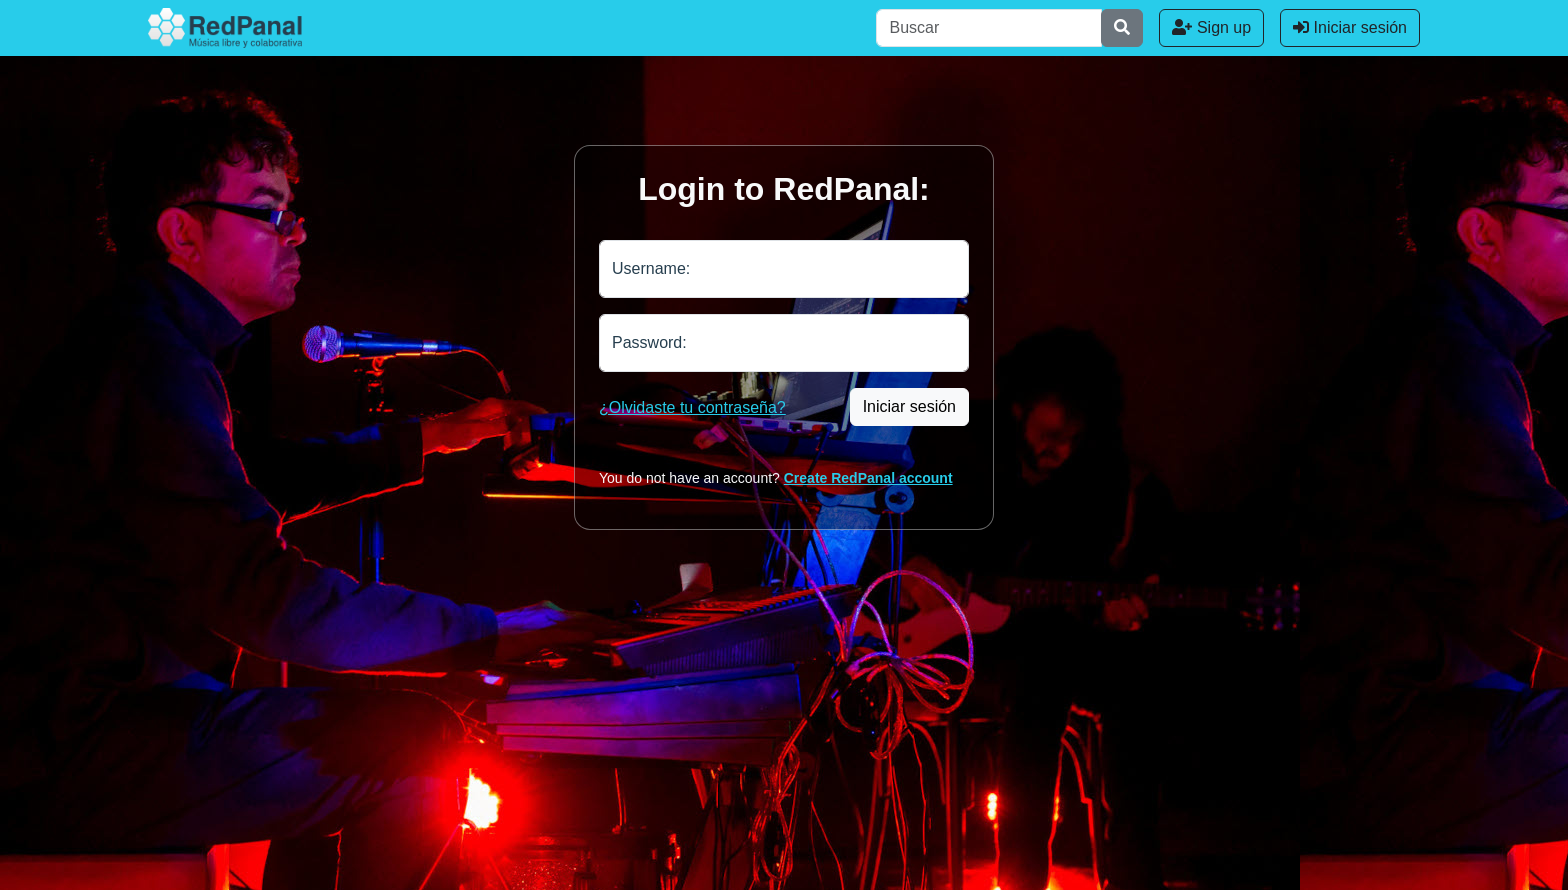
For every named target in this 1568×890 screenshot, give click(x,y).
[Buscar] (989, 28)
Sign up (1211, 27)
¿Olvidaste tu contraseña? (692, 407)
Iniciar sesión (1350, 27)
